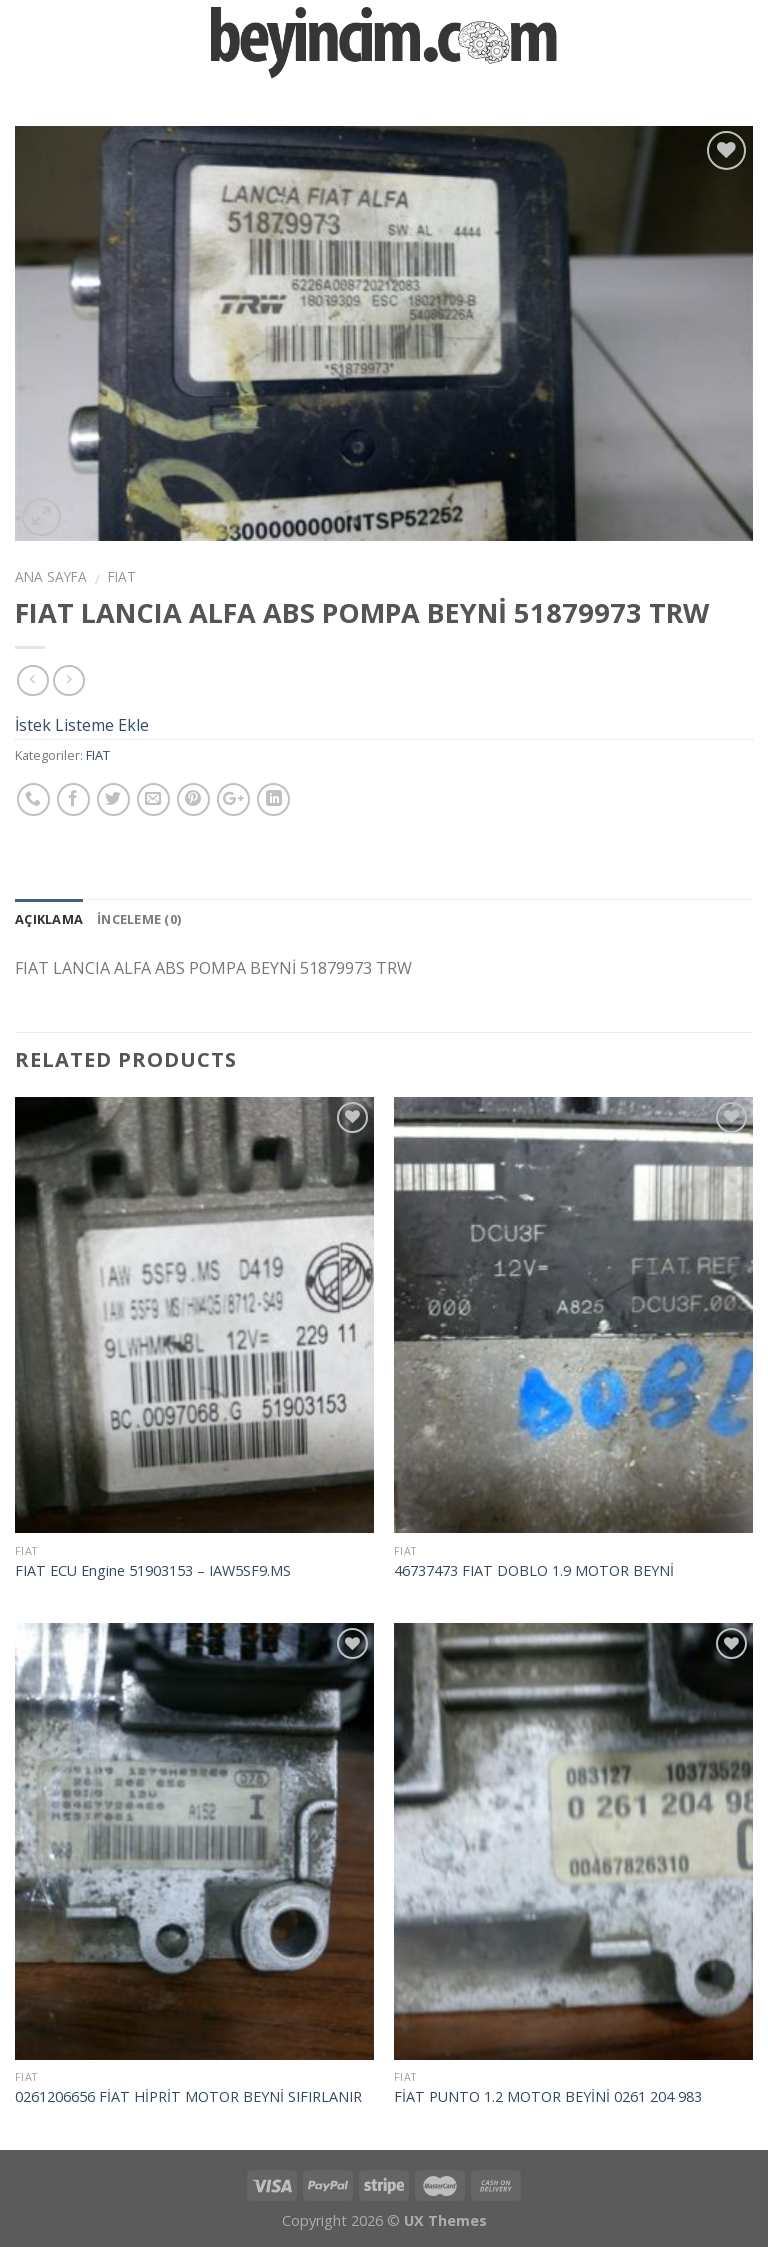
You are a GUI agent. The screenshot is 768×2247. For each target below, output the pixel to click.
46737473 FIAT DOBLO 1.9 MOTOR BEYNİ (534, 1571)
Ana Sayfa (51, 576)
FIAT (122, 576)
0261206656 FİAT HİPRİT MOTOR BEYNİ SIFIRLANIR (188, 2097)
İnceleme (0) (139, 919)
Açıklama (49, 919)
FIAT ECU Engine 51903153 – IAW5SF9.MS (153, 1571)
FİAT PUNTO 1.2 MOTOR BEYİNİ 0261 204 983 (548, 2097)
